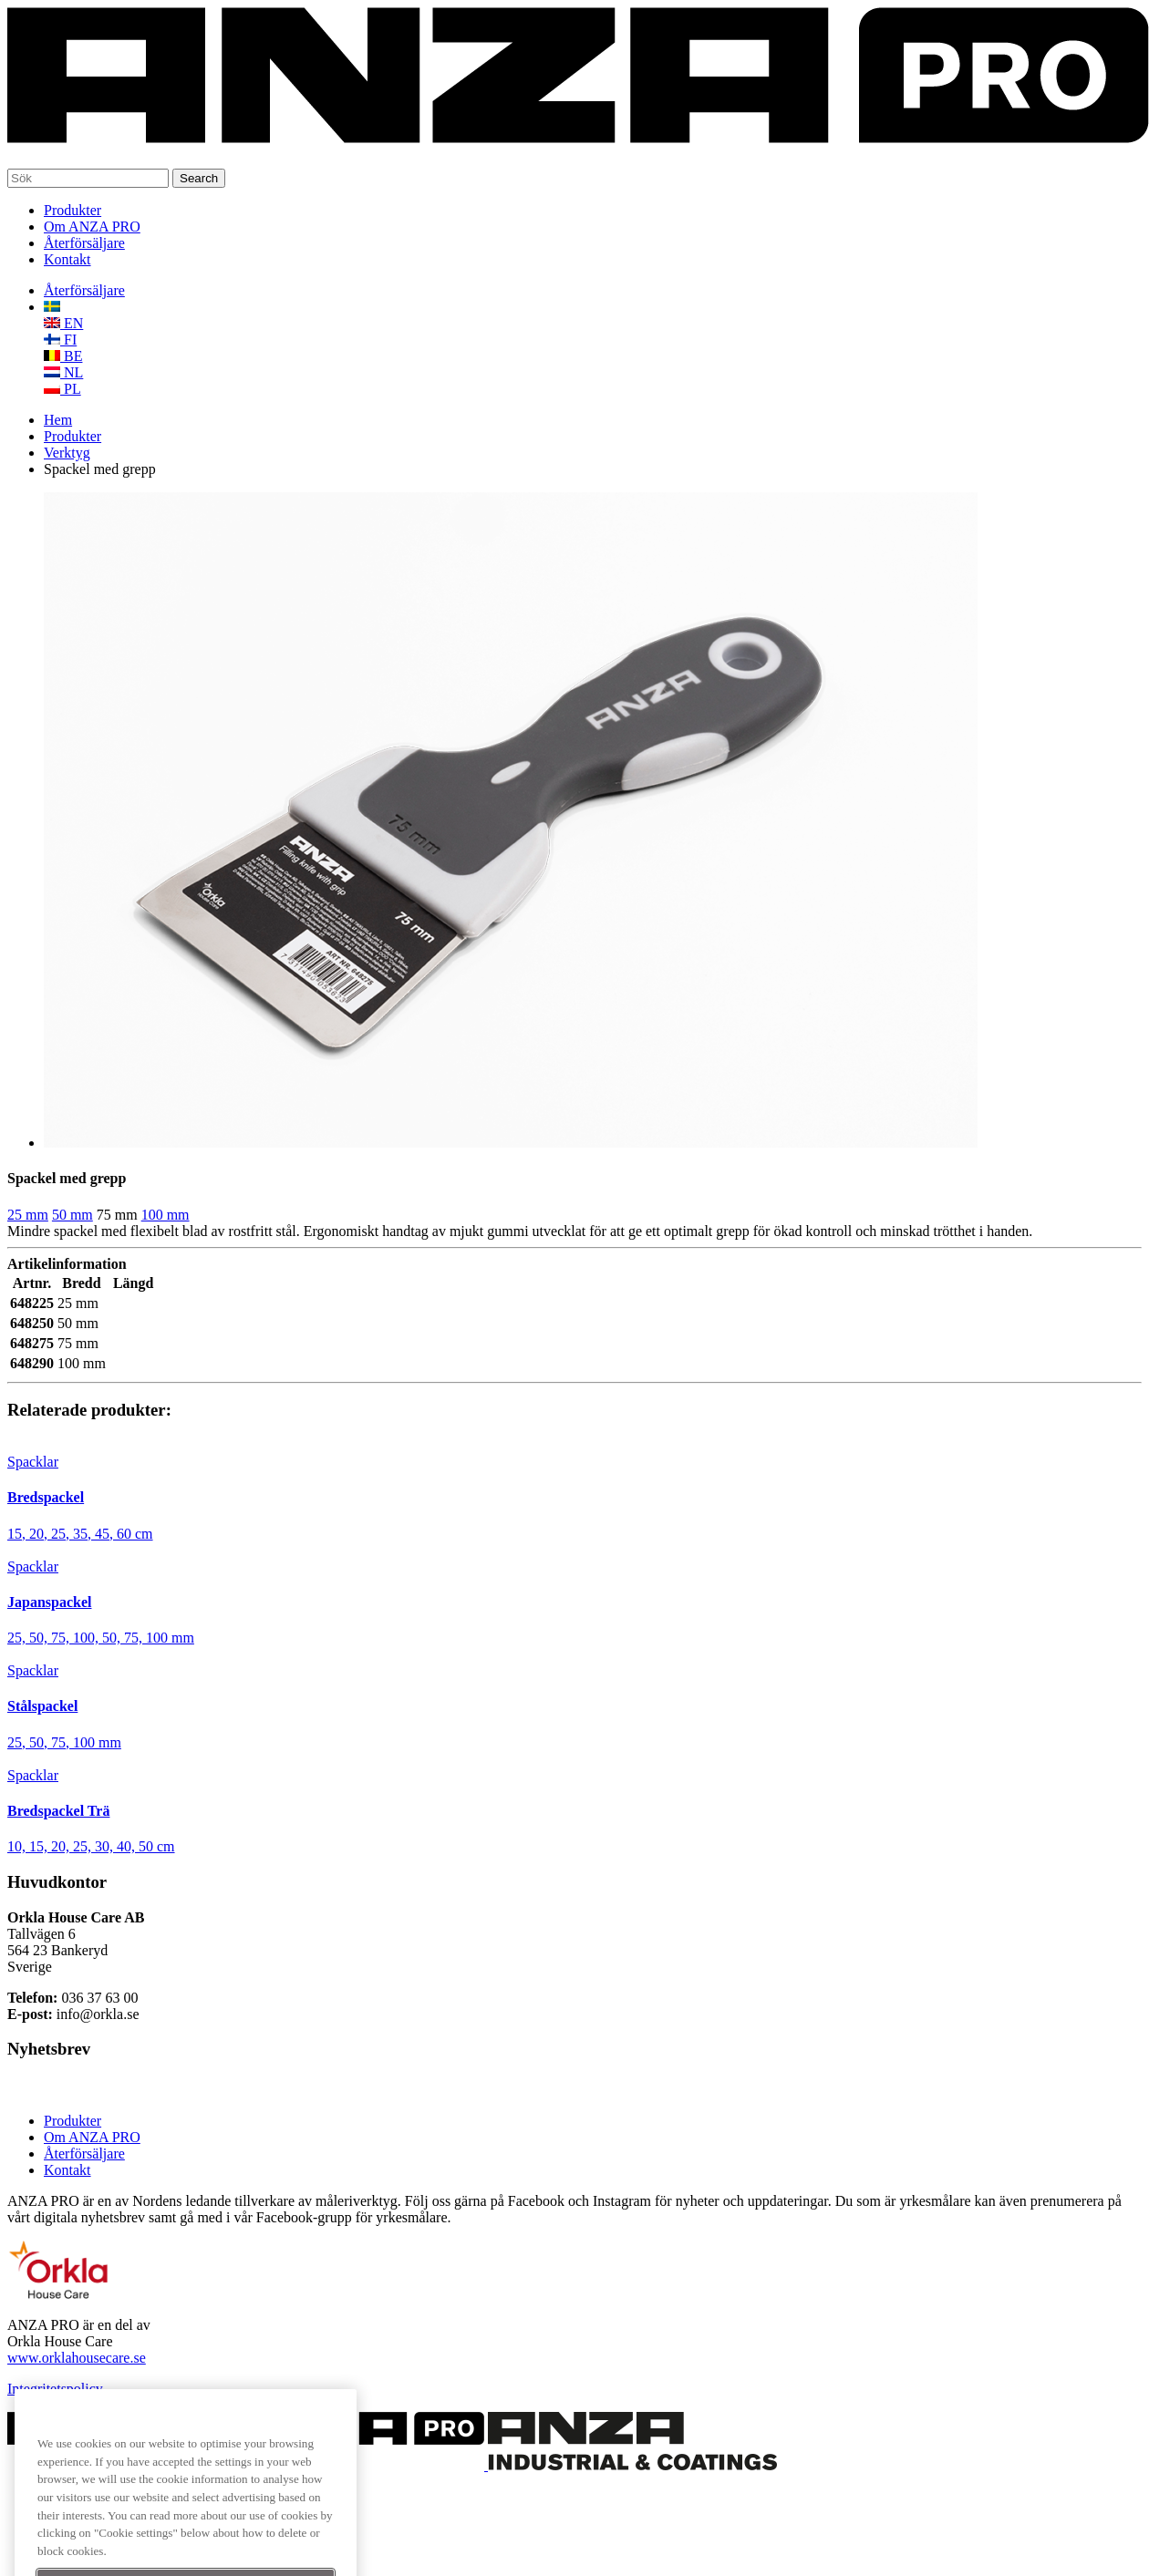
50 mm (72, 1214)
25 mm (27, 1214)
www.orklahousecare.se (76, 2357)
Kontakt (67, 259)
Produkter (72, 210)
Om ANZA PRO (92, 226)
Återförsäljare (84, 243)
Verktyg (67, 452)
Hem (58, 420)
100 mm (165, 1214)
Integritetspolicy (55, 2388)
